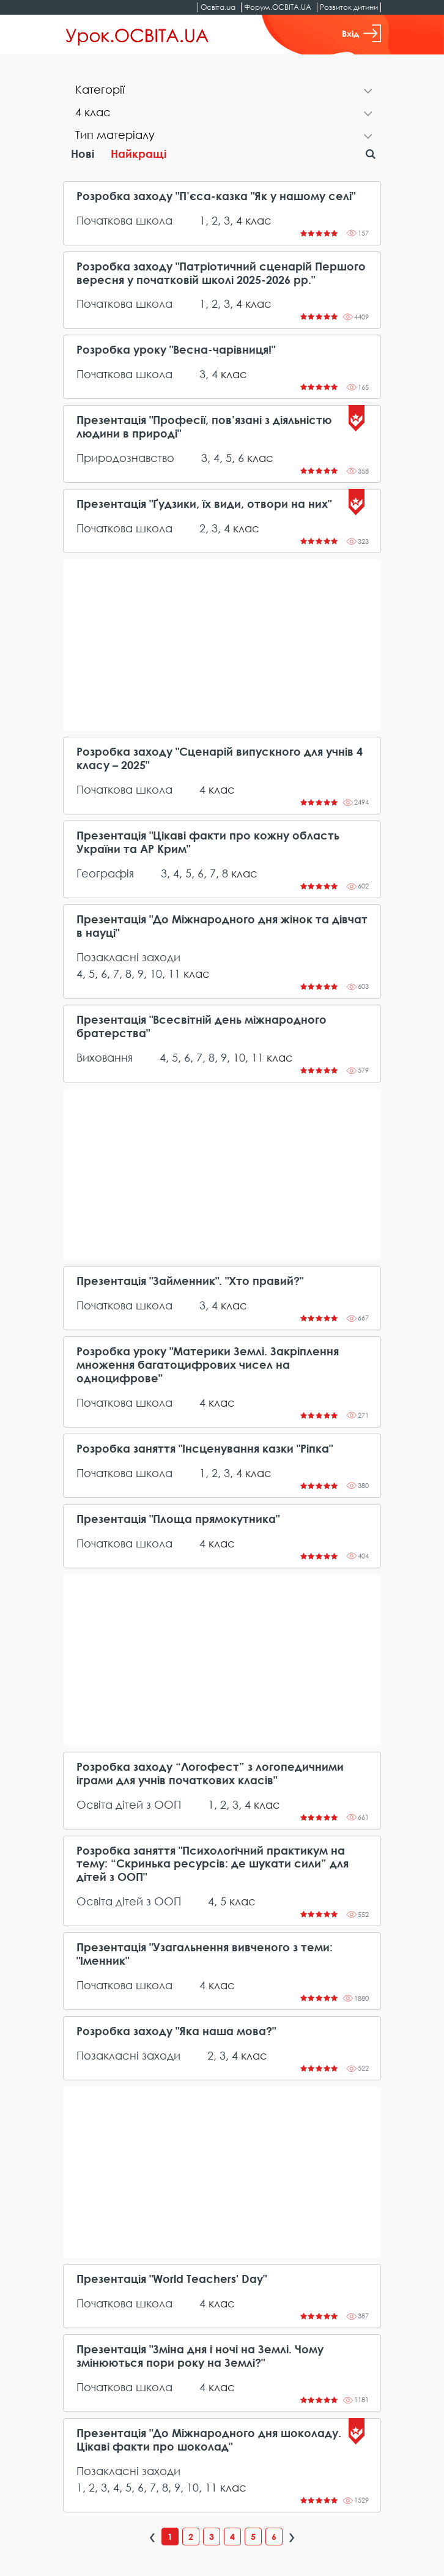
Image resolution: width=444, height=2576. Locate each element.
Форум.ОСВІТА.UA (277, 7)
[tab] (222, 91)
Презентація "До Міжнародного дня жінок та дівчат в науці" (222, 926)
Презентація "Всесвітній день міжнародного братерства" (201, 1026)
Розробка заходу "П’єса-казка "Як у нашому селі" (215, 196)
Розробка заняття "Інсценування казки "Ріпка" (204, 1448)
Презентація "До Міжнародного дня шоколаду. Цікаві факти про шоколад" (208, 2440)
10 (156, 973)
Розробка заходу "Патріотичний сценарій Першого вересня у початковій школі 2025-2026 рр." (221, 273)
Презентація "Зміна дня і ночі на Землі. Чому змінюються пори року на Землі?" (200, 2356)
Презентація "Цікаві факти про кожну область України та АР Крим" (207, 842)
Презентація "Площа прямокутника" (177, 1519)
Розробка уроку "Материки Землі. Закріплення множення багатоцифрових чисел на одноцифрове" (207, 1365)
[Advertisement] (222, 645)
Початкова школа (124, 220)
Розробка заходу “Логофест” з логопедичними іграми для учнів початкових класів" (210, 1773)
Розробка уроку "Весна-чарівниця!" (175, 349)
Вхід (361, 33)
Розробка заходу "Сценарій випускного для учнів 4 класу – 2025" (219, 758)
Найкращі (138, 153)
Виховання (104, 1057)
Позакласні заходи (128, 957)
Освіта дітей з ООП (128, 1804)
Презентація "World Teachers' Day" (171, 2279)
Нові (82, 153)
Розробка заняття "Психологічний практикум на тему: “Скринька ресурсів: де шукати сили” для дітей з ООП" (212, 1864)
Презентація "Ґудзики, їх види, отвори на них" (203, 503)
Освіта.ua (218, 7)
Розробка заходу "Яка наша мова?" (176, 2031)
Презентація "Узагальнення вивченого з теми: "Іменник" (204, 1954)
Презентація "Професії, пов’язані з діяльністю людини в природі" (204, 427)
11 (174, 973)
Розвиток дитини (349, 7)
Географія (105, 873)
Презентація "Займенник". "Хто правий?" (189, 1281)
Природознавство (125, 457)
